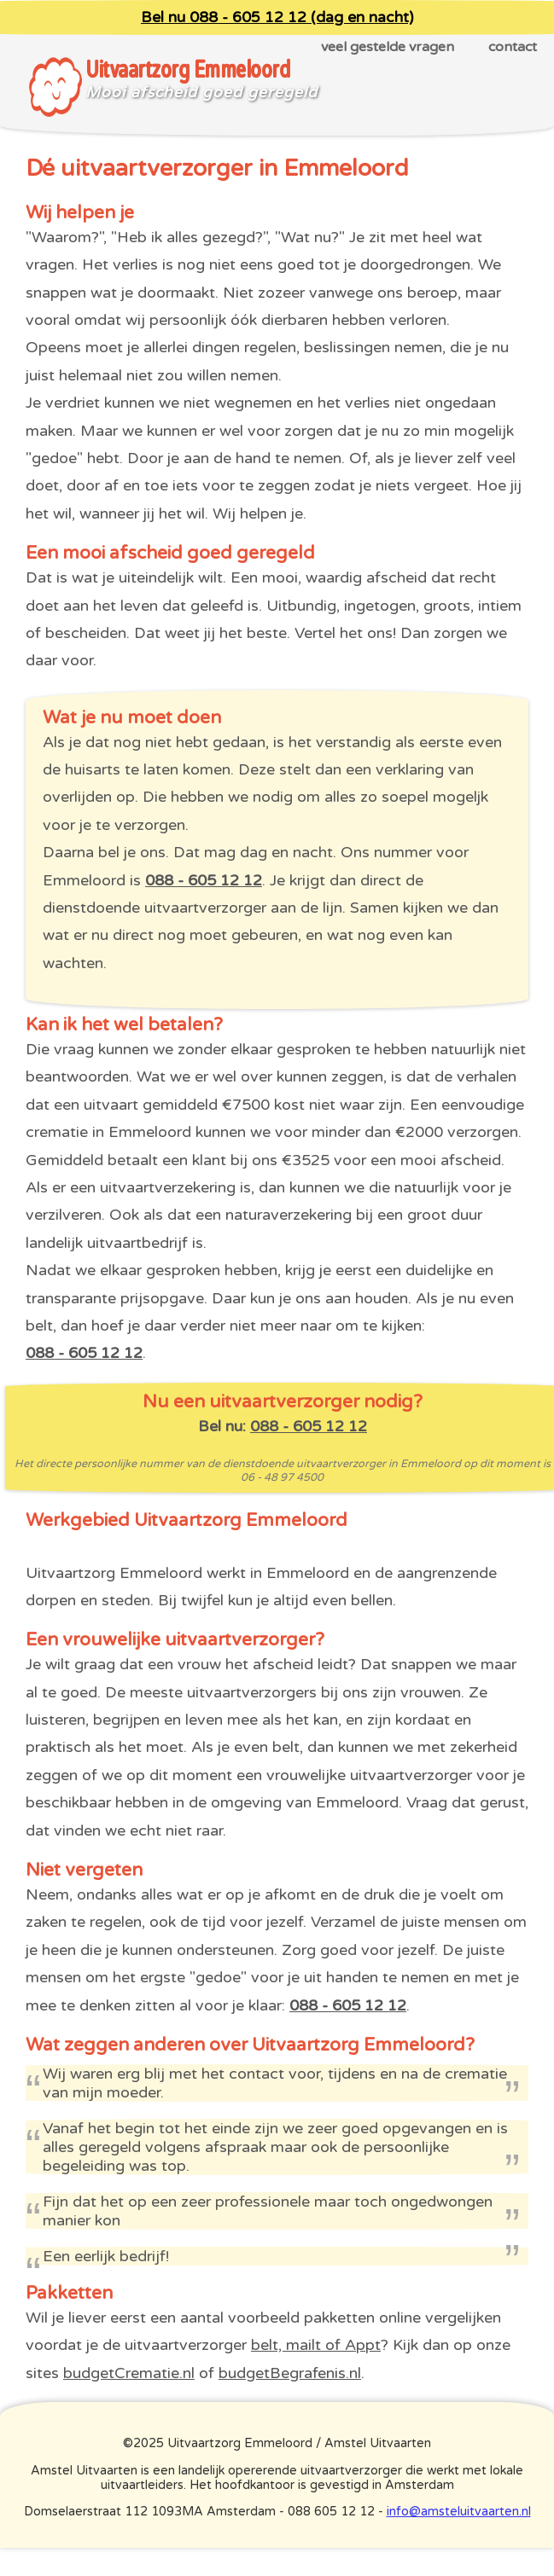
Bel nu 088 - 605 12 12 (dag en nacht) (277, 17)
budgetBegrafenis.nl (290, 2373)
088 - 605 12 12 (203, 880)
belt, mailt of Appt (316, 2344)
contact (512, 46)
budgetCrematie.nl (129, 2373)
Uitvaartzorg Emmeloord (187, 69)
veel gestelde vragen (387, 46)
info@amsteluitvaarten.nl (459, 2511)
